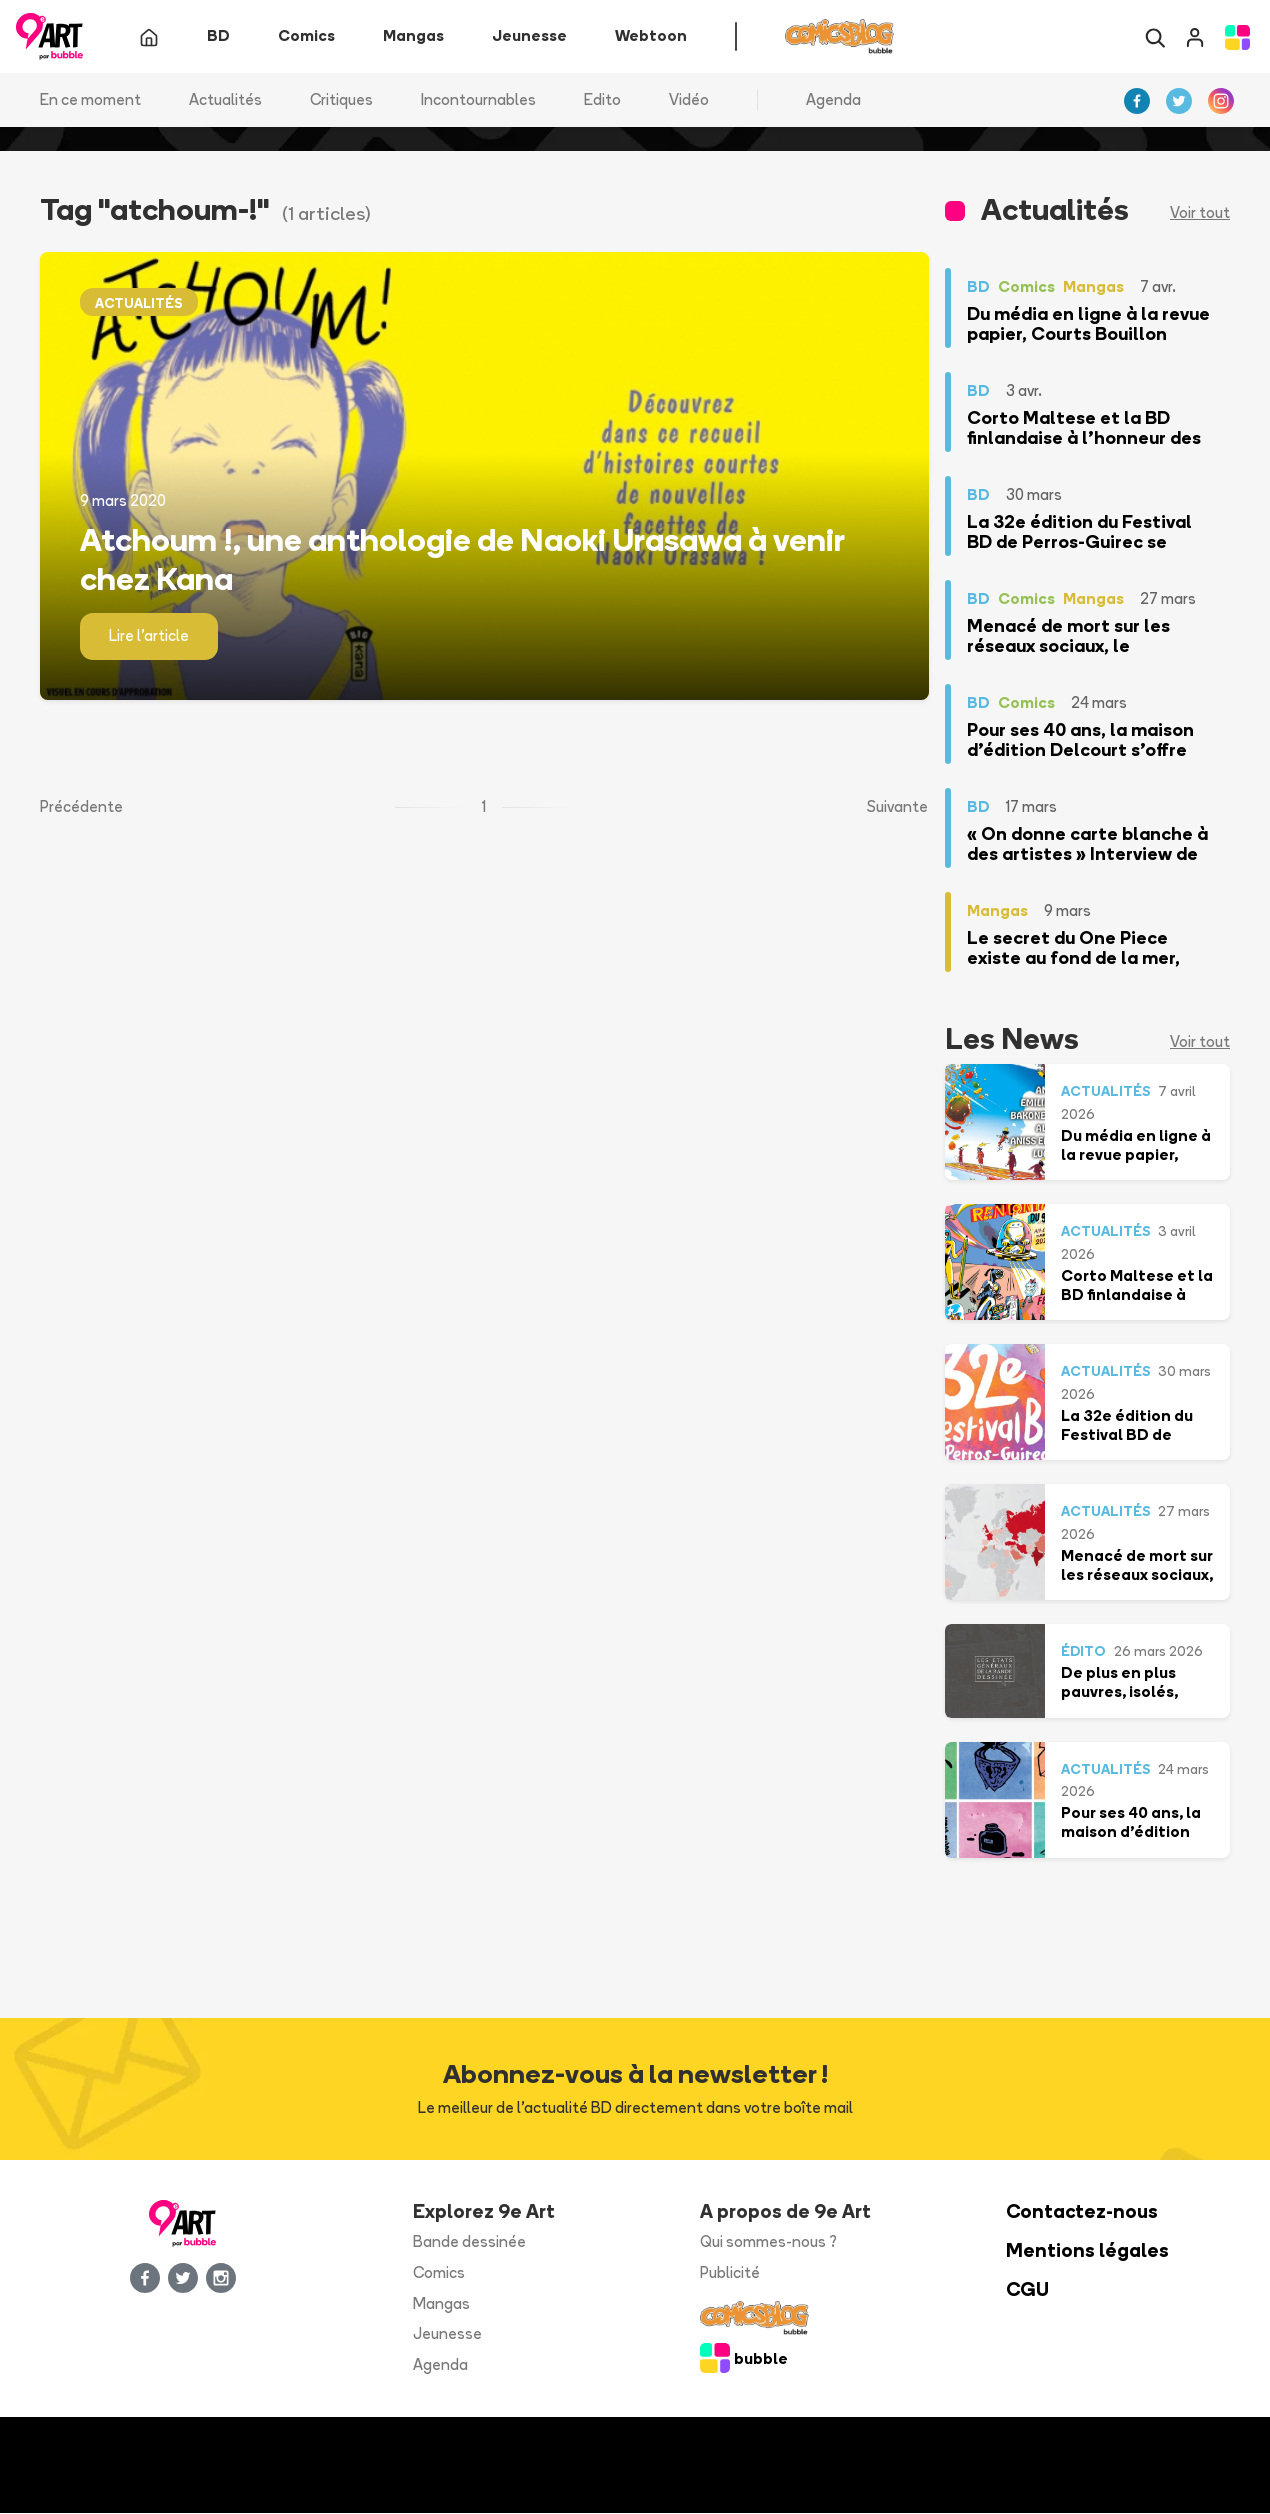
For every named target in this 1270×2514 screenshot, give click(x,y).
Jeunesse (447, 2334)
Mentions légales (1087, 2251)
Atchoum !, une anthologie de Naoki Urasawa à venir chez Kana (462, 559)
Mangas (441, 2303)
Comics (439, 2272)
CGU (1027, 2289)
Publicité (730, 2272)
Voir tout (1200, 213)
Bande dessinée (469, 2242)
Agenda (833, 99)
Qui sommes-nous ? (768, 2242)
